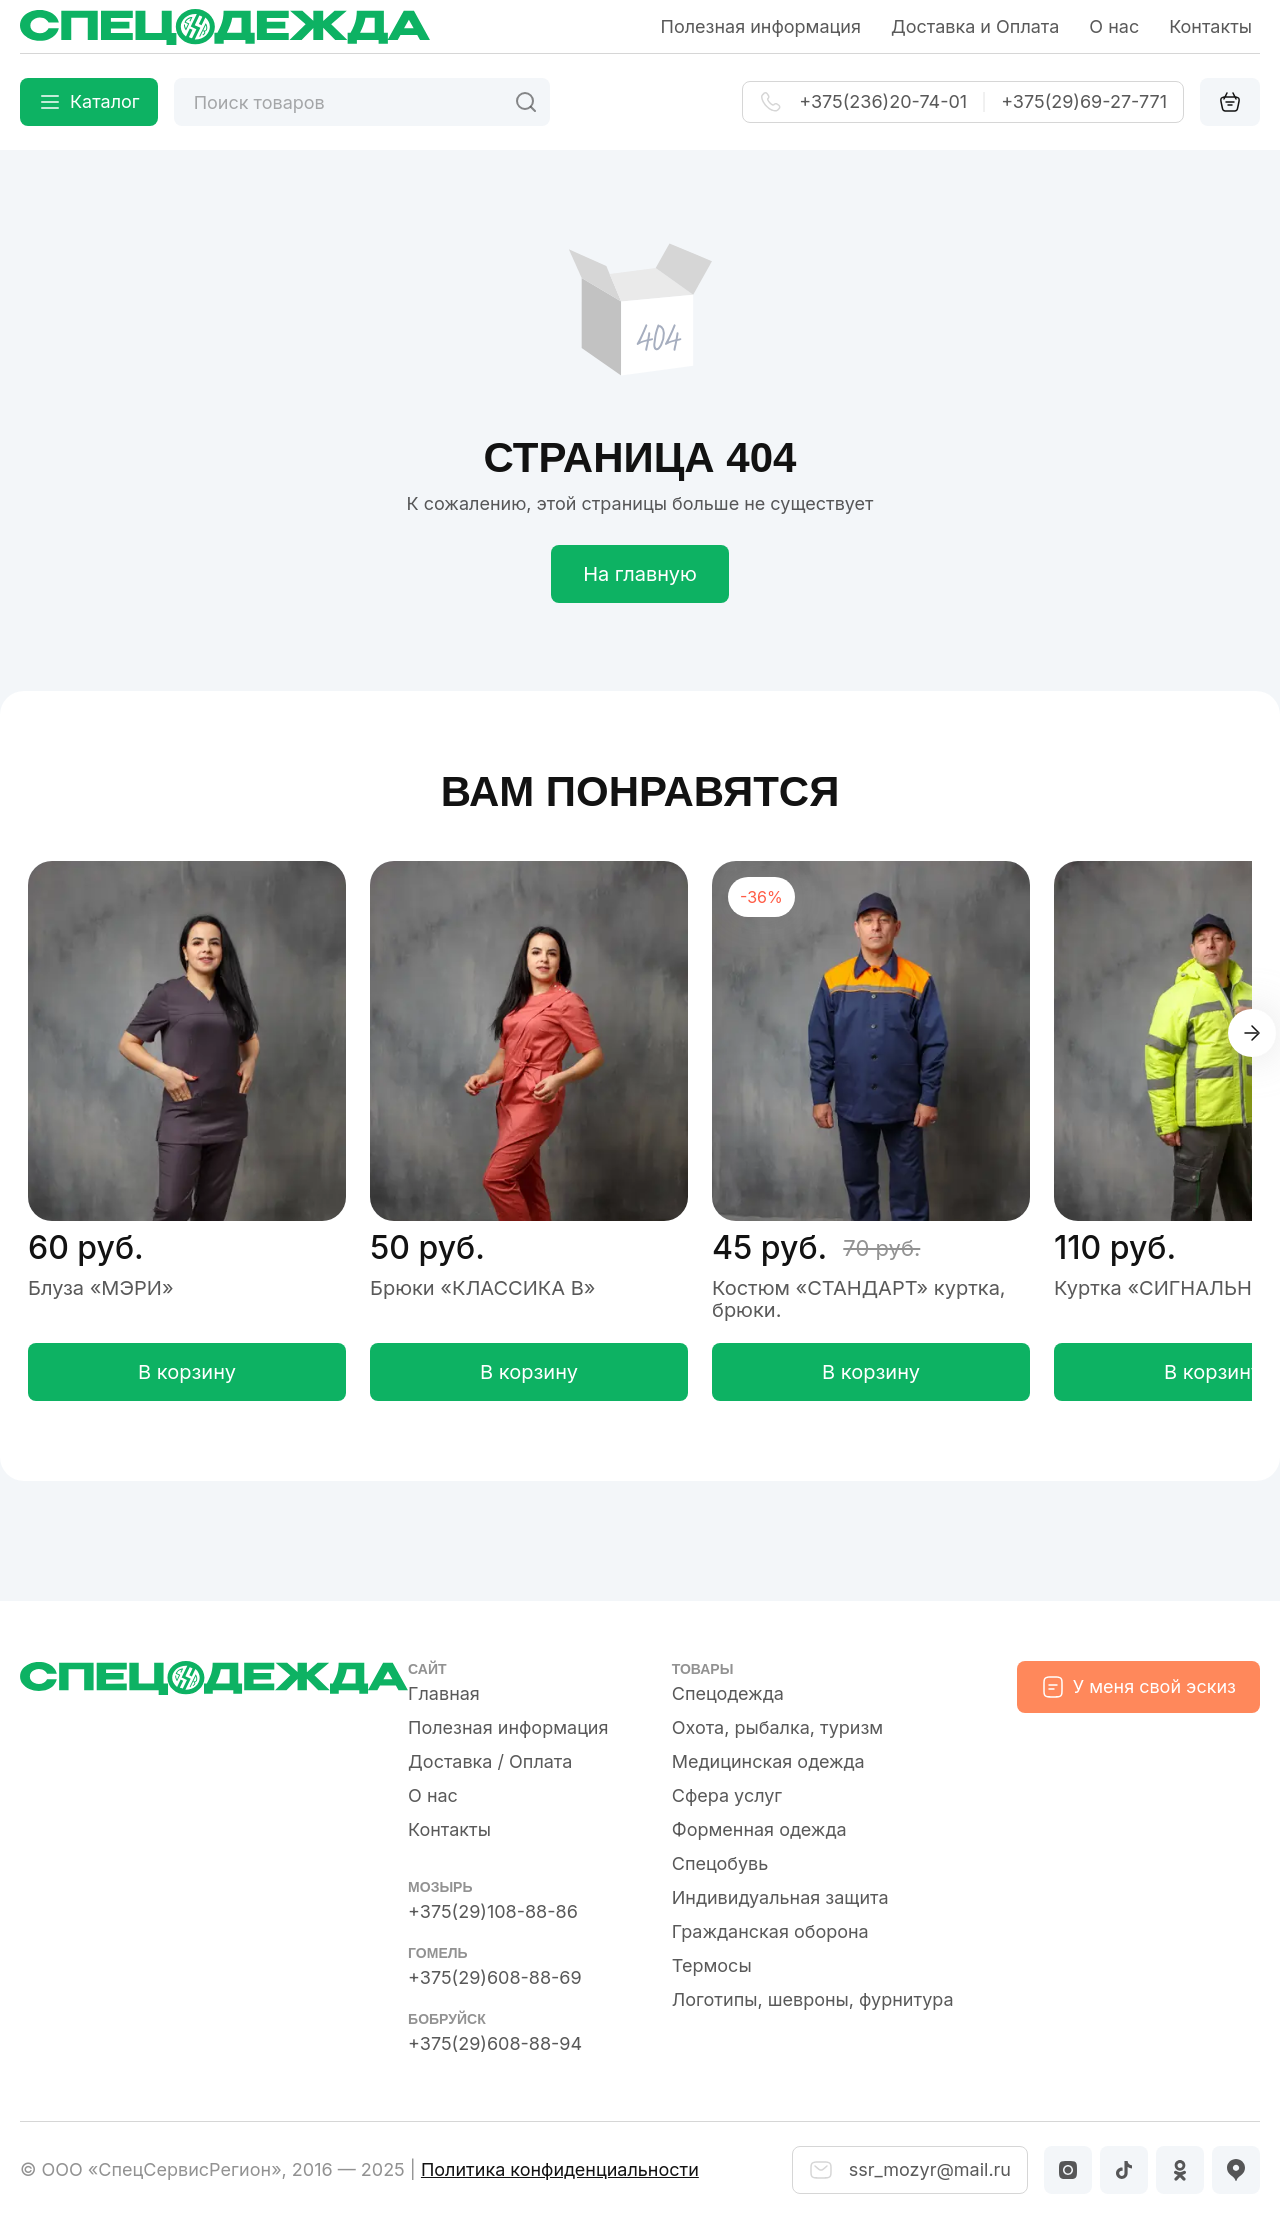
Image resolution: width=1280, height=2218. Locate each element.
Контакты (1210, 27)
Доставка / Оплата (490, 1761)
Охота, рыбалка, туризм (777, 1727)
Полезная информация (761, 27)
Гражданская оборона (770, 1931)
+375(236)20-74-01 (883, 102)
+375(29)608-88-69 (495, 1977)
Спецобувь (720, 1863)
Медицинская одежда (768, 1761)
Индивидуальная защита (780, 1897)
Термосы (712, 1965)
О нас (1114, 27)
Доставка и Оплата (975, 27)
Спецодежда (728, 1693)
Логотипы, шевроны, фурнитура (813, 1999)
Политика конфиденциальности (560, 2169)
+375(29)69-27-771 (1084, 102)
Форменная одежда (759, 1829)
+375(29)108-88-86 (493, 1911)
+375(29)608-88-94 (495, 2043)
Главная (444, 1693)
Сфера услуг (727, 1795)
